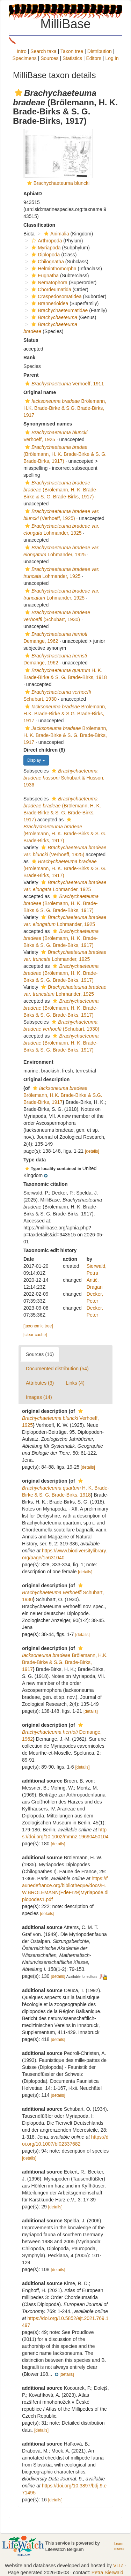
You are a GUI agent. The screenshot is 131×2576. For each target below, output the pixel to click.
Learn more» (119, 2546)
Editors (93, 58)
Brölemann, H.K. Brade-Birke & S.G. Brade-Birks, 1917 (64, 408)
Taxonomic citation (45, 1184)
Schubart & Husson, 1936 (63, 778)
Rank (29, 357)
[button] (18, 93)
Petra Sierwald (107, 2572)
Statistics (72, 58)
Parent (31, 375)
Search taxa (43, 51)
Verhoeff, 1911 (63, 383)
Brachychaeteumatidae (59, 310)
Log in (111, 58)
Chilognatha (47, 261)
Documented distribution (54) (57, 1368)
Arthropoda (46, 240)
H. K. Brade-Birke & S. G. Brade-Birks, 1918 (65, 1488)
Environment (38, 1062)
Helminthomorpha (53, 268)
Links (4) (75, 1383)
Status (30, 340)
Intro (22, 51)
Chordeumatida (50, 289)
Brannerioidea (49, 303)
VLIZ (118, 2565)
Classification (39, 225)
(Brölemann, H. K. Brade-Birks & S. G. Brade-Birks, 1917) (64, 868)
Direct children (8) (44, 750)
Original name (39, 392)
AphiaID (32, 193)
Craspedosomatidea (55, 296)
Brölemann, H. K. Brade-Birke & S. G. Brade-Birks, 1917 (65, 735)
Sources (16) (40, 1354)
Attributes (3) (40, 1383)
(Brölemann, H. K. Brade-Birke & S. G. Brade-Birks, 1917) (65, 454)
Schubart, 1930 (63, 1592)
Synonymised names (47, 424)
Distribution (99, 51)
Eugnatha (44, 275)
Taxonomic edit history (50, 1250)
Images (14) (39, 1397)
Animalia (55, 233)
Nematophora (48, 282)
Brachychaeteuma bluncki (61, 183)
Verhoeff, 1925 (60, 1418)
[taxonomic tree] (38, 1326)
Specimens (24, 58)
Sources (49, 58)
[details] (92, 1151)
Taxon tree (71, 51)
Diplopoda (45, 254)
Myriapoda (45, 247)
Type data (34, 1159)
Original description (46, 1079)
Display (36, 760)
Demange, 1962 (62, 1732)
